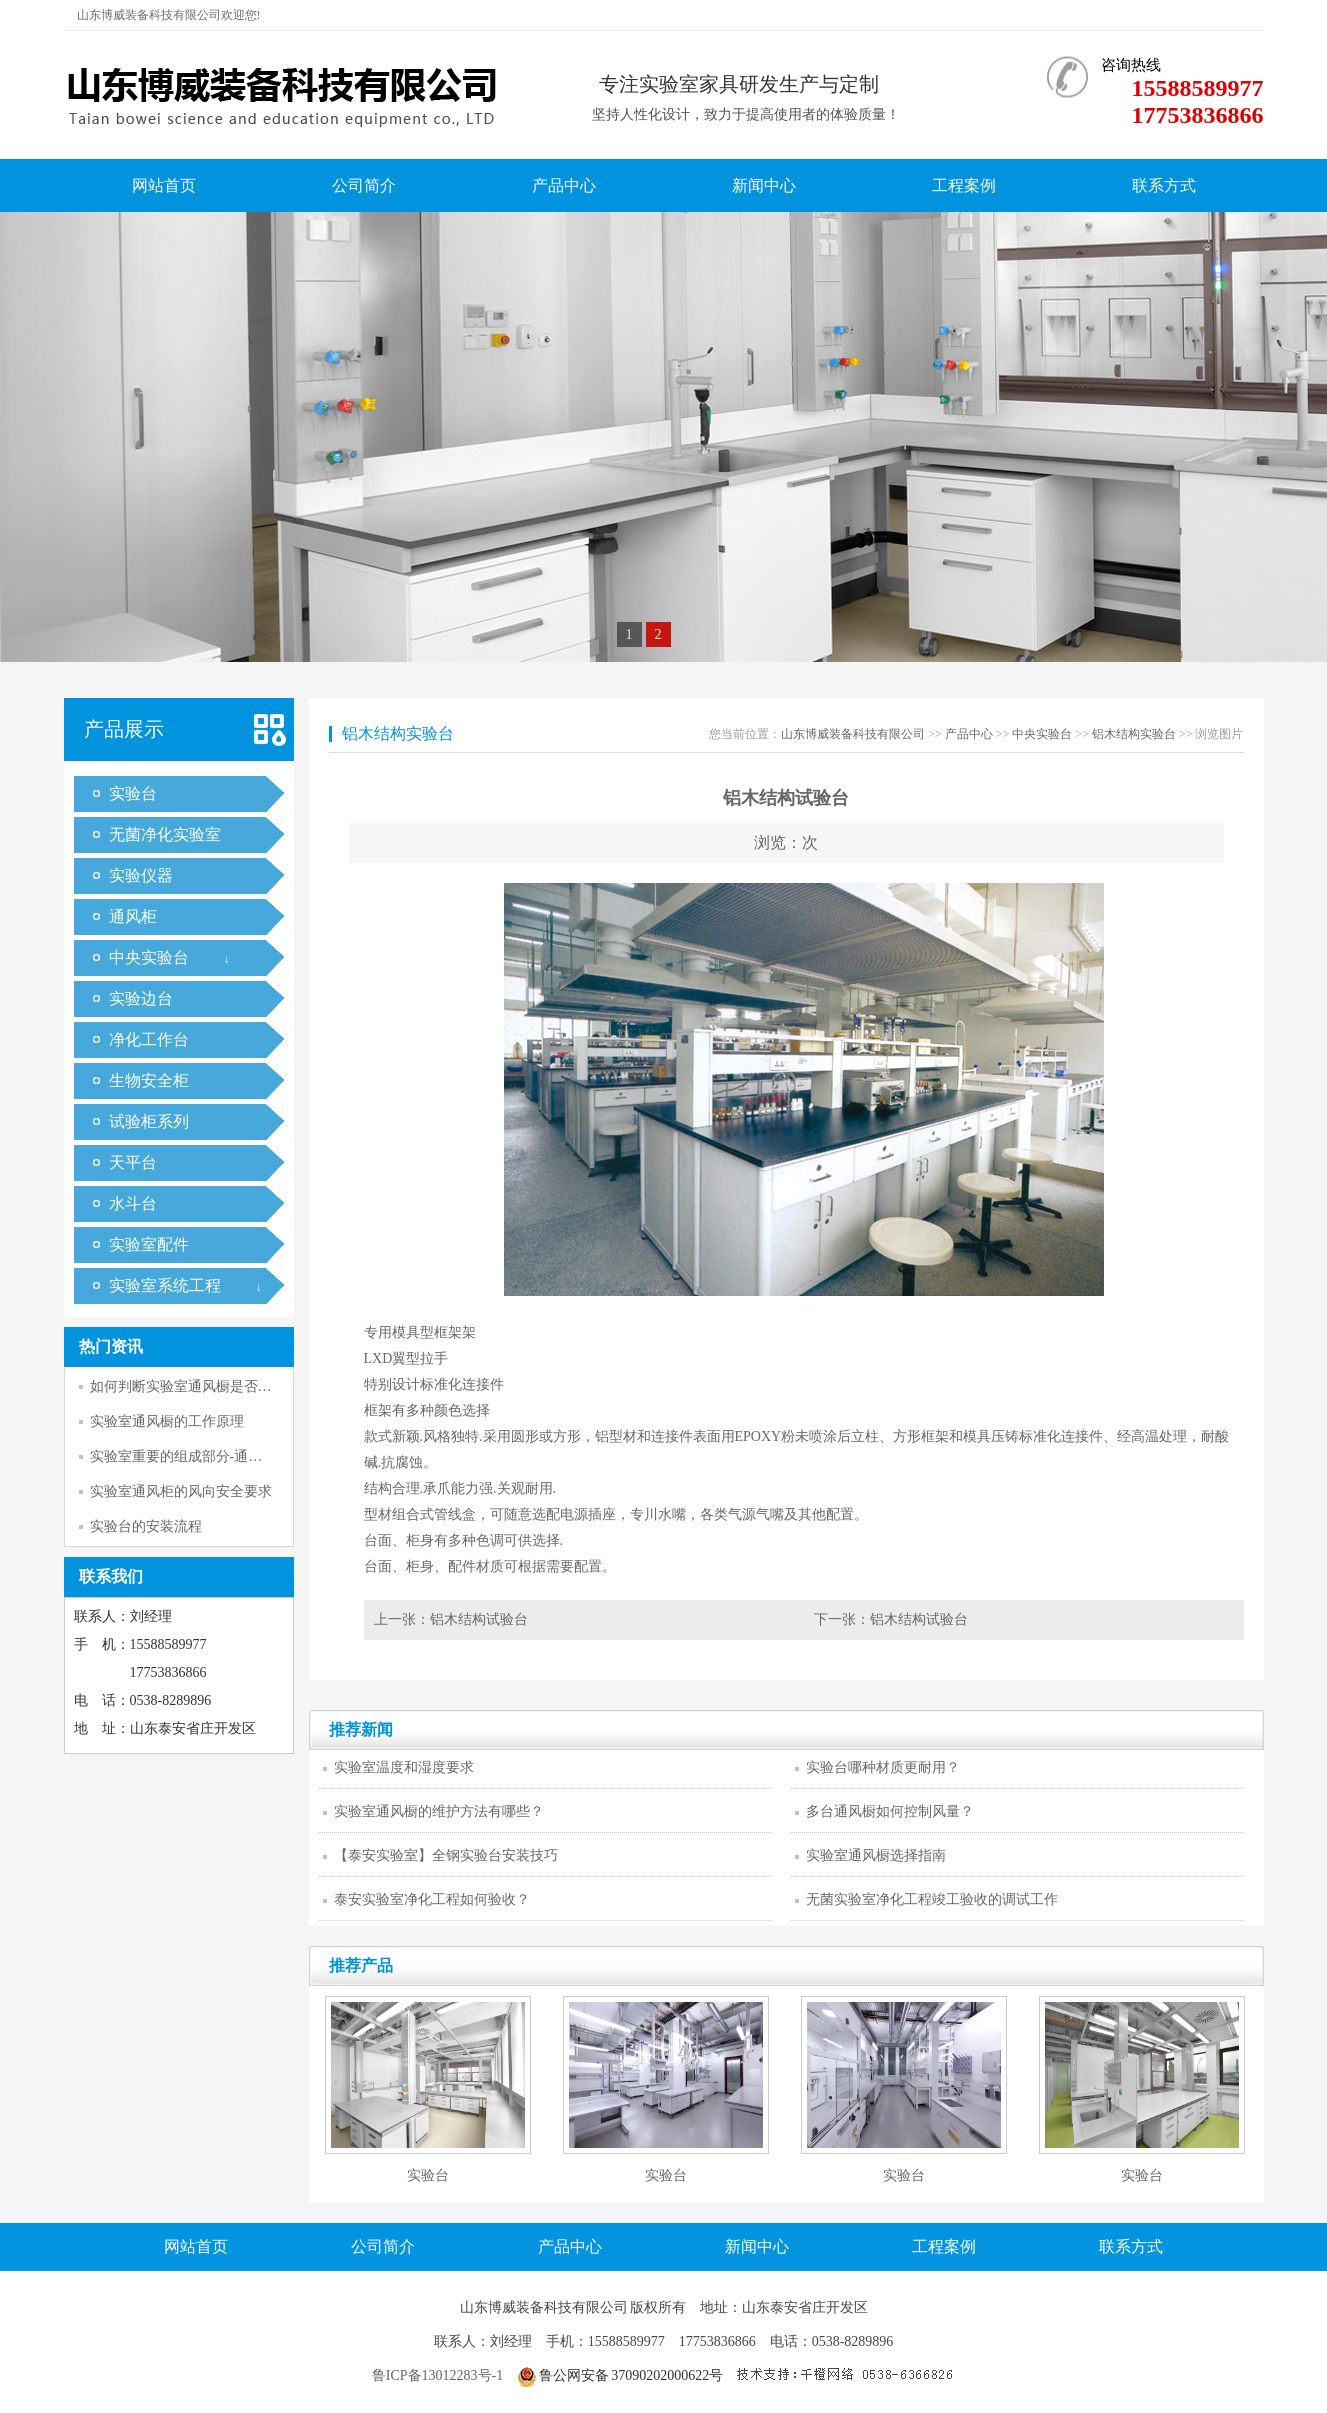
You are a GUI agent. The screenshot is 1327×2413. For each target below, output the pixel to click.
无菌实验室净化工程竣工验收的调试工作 (932, 1899)
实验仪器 (141, 875)
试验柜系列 (149, 1121)
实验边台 (141, 998)
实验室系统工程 (165, 1285)
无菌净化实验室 (165, 834)
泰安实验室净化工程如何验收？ (432, 1899)
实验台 (133, 793)
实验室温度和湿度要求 (404, 1767)
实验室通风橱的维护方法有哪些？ (439, 1811)
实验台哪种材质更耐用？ (883, 1767)
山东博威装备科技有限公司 (853, 734)
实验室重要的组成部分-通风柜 (183, 1456)
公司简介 (364, 185)
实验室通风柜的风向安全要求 (181, 1491)
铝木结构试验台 (479, 1619)
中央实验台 (149, 957)
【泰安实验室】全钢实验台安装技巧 (446, 1855)
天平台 (133, 1162)
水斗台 (133, 1203)
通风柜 (133, 916)
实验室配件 (149, 1244)
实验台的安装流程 (146, 1526)
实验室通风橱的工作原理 (167, 1421)
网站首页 (164, 185)
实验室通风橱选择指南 (876, 1855)
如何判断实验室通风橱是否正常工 (195, 1386)
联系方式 (1164, 185)
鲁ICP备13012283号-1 (437, 2375)
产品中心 (564, 185)
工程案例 (964, 185)
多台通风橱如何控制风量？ (890, 1811)
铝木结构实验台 (1134, 734)
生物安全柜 (149, 1080)
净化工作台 (149, 1039)
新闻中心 (764, 185)
